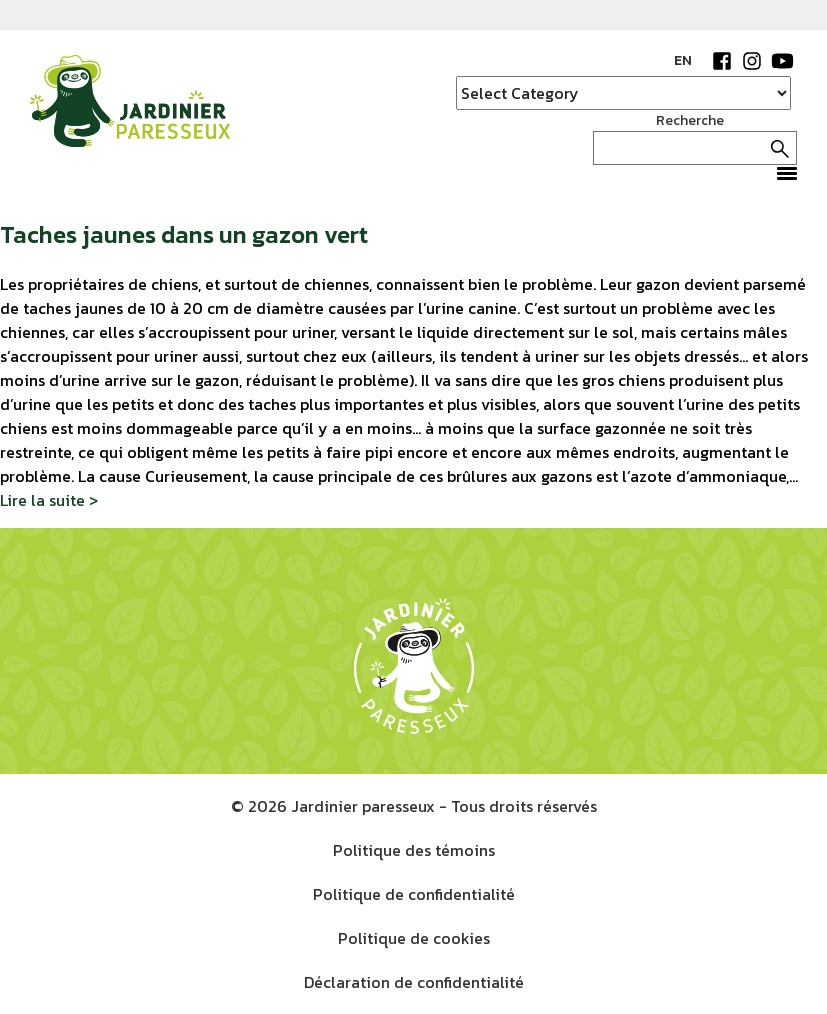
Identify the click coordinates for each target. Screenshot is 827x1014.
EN (683, 60)
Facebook (722, 61)
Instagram (752, 61)
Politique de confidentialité (414, 894)
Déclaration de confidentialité (414, 982)
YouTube (782, 61)
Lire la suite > (49, 500)
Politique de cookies (414, 938)
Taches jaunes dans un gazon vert (184, 234)
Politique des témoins (414, 850)
